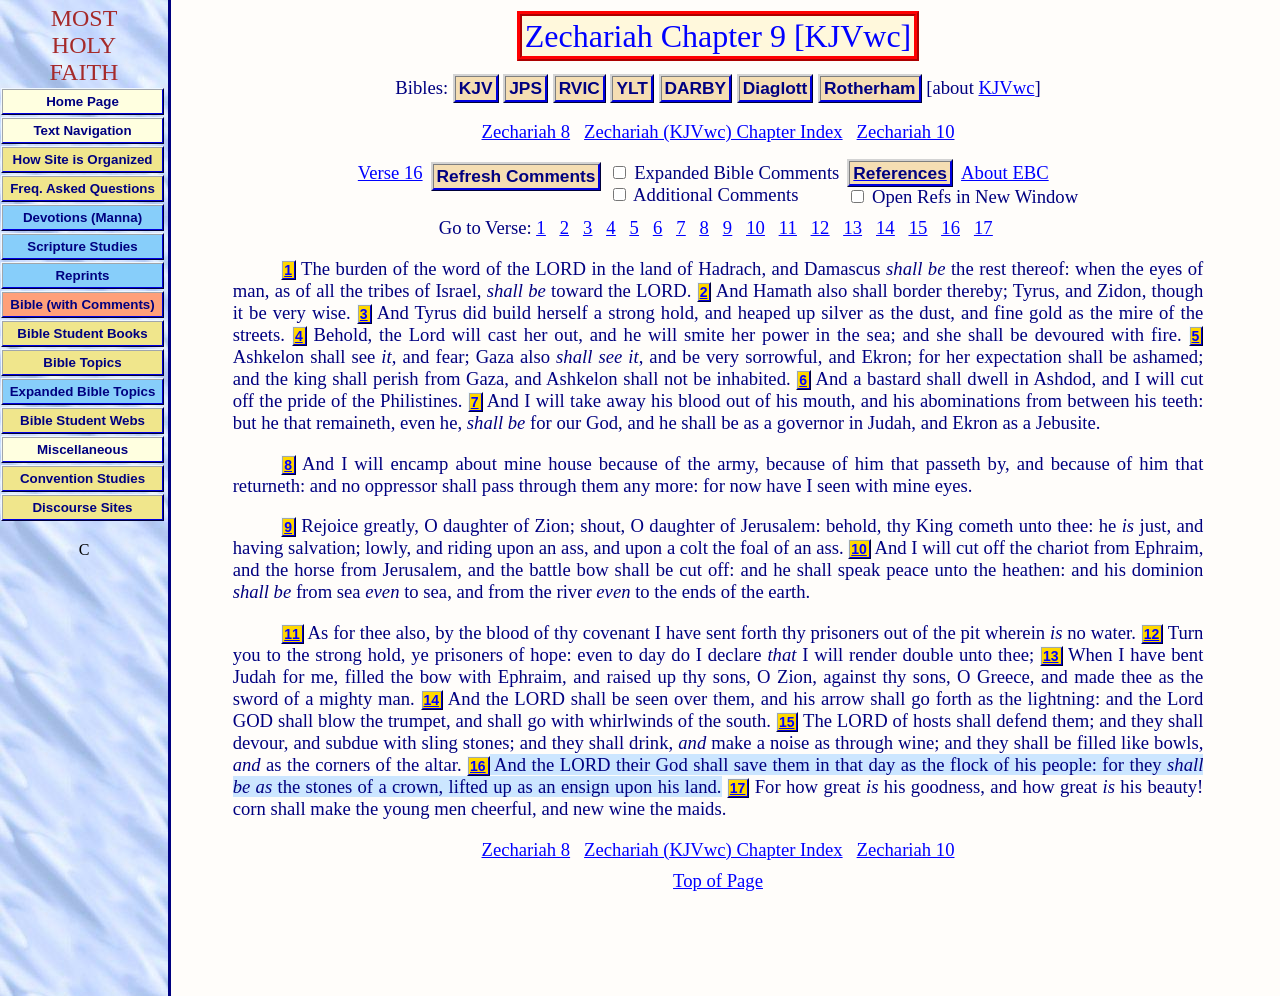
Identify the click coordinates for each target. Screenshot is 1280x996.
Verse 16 (390, 172)
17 (983, 227)
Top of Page (718, 880)
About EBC (1005, 172)
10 (755, 227)
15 (918, 227)
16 (950, 227)
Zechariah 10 (906, 131)
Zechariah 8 (526, 131)
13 (852, 227)
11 (788, 227)
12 (820, 227)
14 (885, 227)
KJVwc (1007, 87)
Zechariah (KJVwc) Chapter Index (713, 131)
